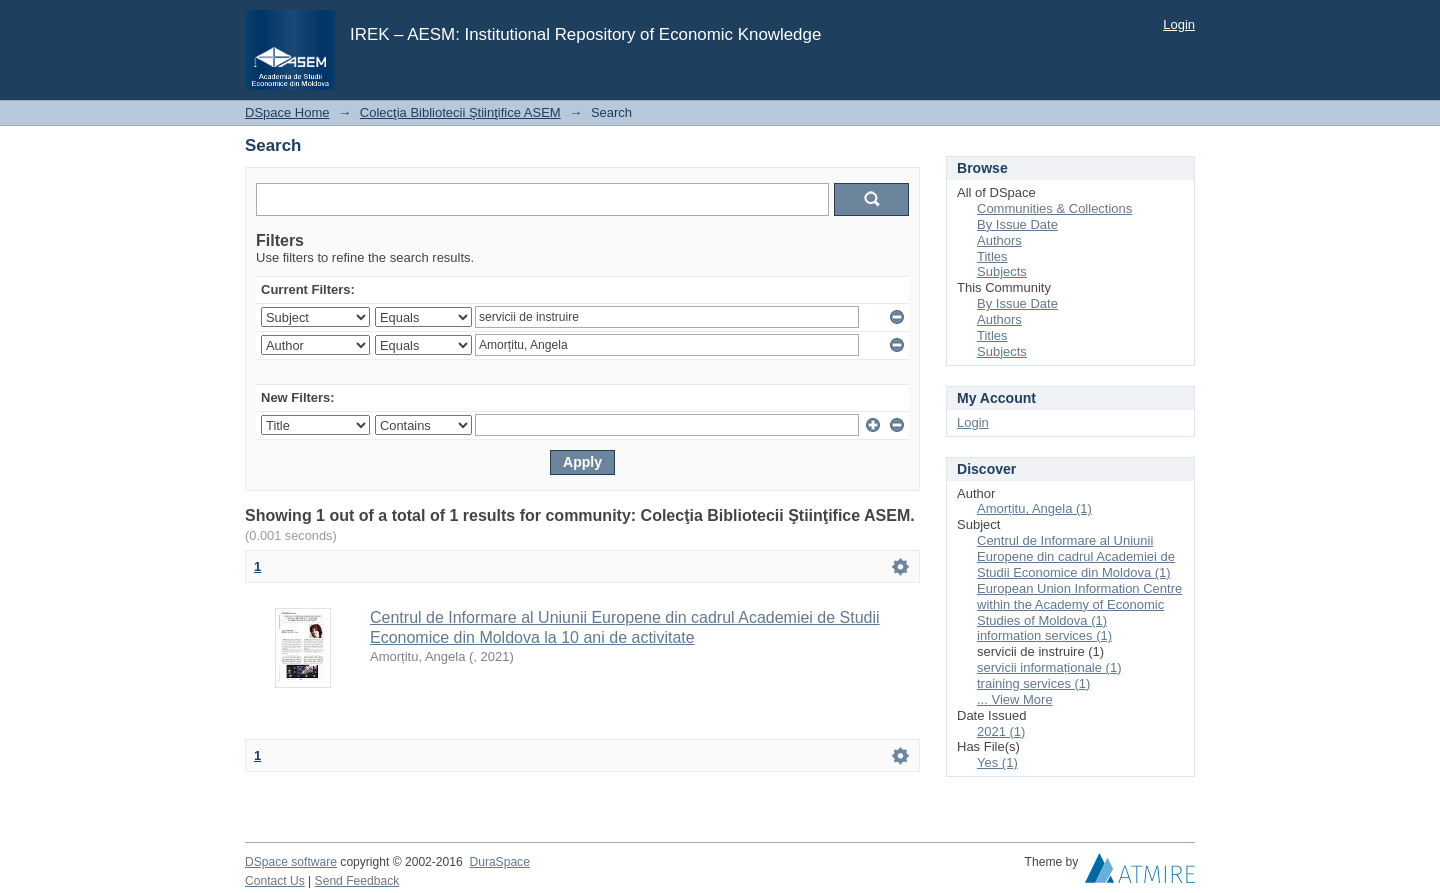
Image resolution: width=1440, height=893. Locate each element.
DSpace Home (287, 112)
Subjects (1002, 271)
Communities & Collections (1054, 208)
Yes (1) (997, 762)
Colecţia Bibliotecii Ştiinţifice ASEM (460, 112)
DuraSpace (499, 862)
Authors (999, 240)
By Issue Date (1017, 224)
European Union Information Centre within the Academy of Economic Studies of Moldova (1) (1079, 604)
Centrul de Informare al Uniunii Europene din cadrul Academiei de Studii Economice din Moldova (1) (1076, 556)
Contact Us (275, 881)
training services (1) (1033, 683)
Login (1179, 24)
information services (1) (1044, 635)
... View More (1015, 699)
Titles (992, 256)
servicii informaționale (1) (1049, 667)
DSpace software (291, 862)
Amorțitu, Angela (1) (1034, 508)
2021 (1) (1001, 731)
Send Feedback (357, 881)
